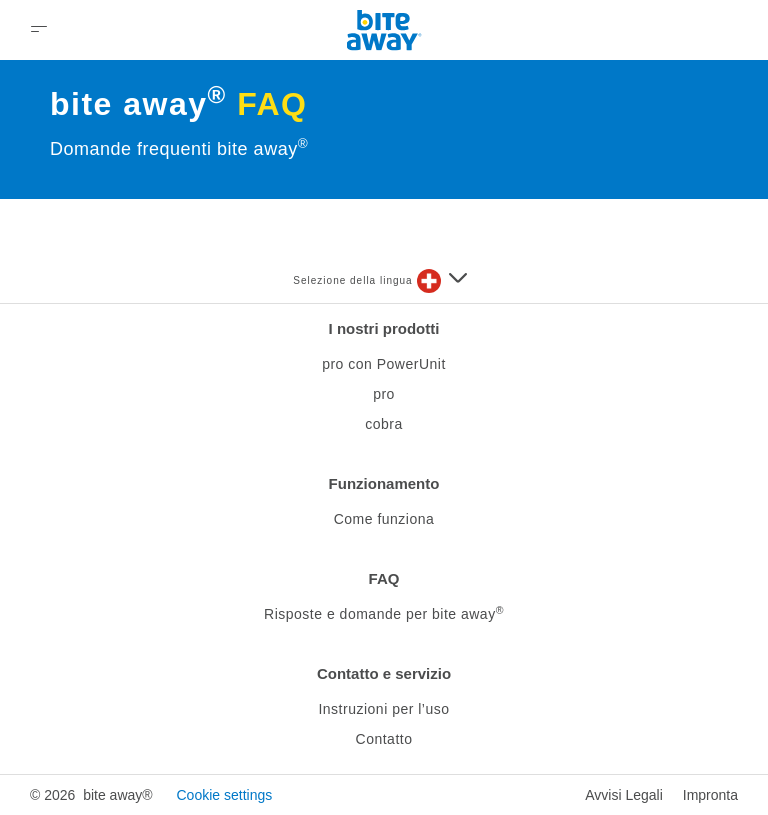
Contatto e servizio (384, 673)
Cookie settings (224, 795)
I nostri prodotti (384, 328)
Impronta (710, 795)
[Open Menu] (39, 30)
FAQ (384, 578)
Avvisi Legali (624, 795)
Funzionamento (384, 483)
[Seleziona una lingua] (442, 281)
